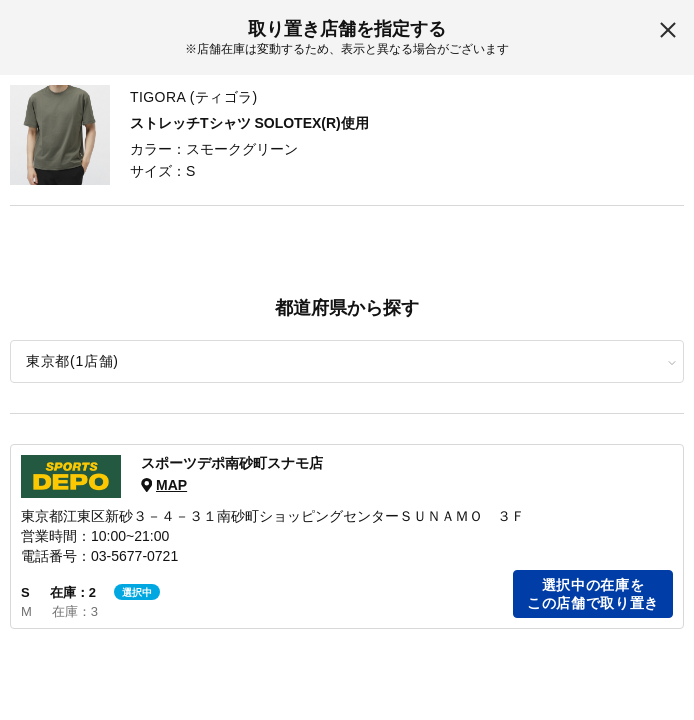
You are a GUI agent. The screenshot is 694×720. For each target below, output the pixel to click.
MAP (171, 485)
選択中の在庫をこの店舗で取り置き (593, 594)
